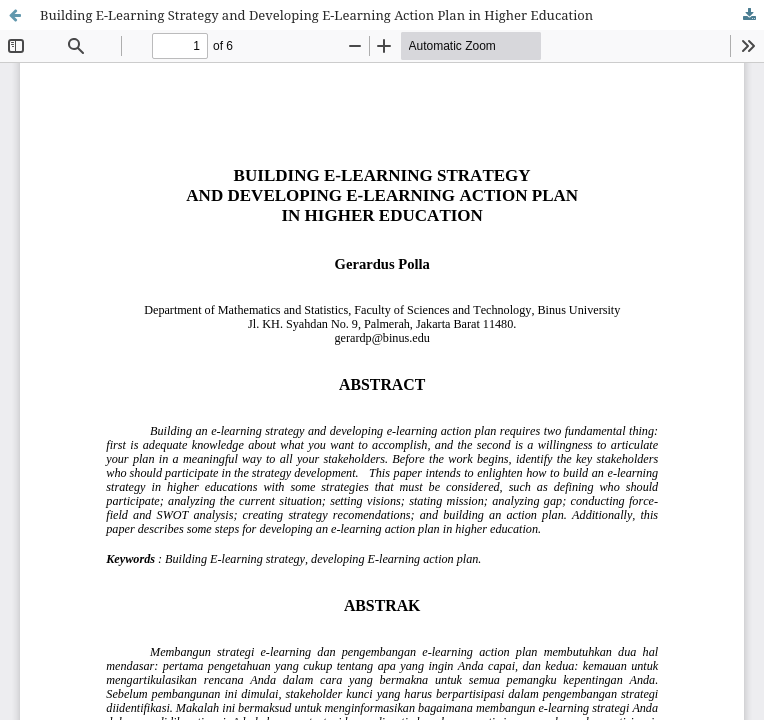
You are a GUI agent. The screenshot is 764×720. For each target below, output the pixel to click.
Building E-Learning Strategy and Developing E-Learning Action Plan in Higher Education (316, 15)
